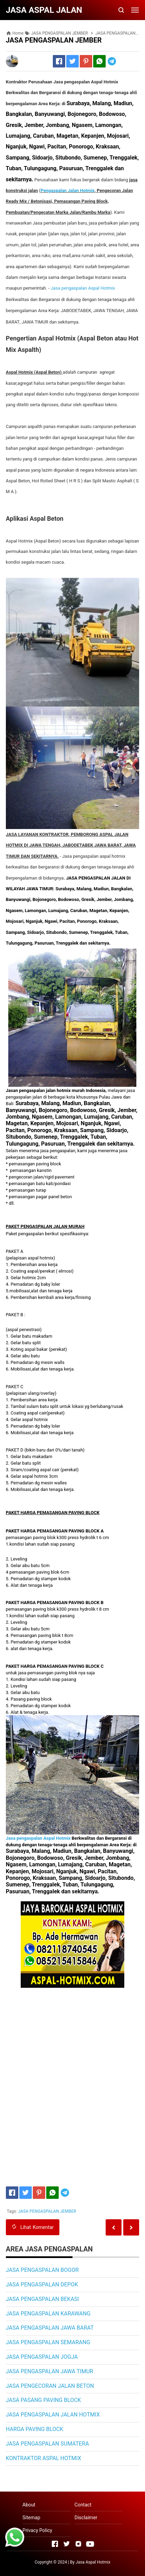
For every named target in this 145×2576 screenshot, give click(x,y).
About (28, 2504)
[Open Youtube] (90, 2544)
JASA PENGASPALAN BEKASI (42, 2299)
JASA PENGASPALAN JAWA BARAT (50, 2327)
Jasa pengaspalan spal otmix (82, 288)
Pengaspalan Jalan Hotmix (68, 190)
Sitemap (31, 2517)
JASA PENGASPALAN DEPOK (42, 2284)
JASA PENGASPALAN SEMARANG (48, 2342)
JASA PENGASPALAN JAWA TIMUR (49, 2371)
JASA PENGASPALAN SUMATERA (47, 2443)
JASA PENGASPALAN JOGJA (42, 2357)
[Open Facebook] (55, 2544)
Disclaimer (86, 2517)
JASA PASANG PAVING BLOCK (43, 2400)
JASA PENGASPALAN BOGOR (42, 2270)
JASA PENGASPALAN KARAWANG (48, 2313)
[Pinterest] (86, 61)
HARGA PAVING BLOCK (34, 2429)
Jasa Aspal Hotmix (93, 2562)
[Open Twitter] (66, 2544)
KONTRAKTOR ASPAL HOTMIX (43, 2458)
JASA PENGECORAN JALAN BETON (50, 2386)
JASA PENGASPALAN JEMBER (47, 2211)
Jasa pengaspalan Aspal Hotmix (39, 1838)
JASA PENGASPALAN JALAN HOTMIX (53, 2414)
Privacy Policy (37, 2530)
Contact (83, 2504)
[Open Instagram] (78, 2544)
